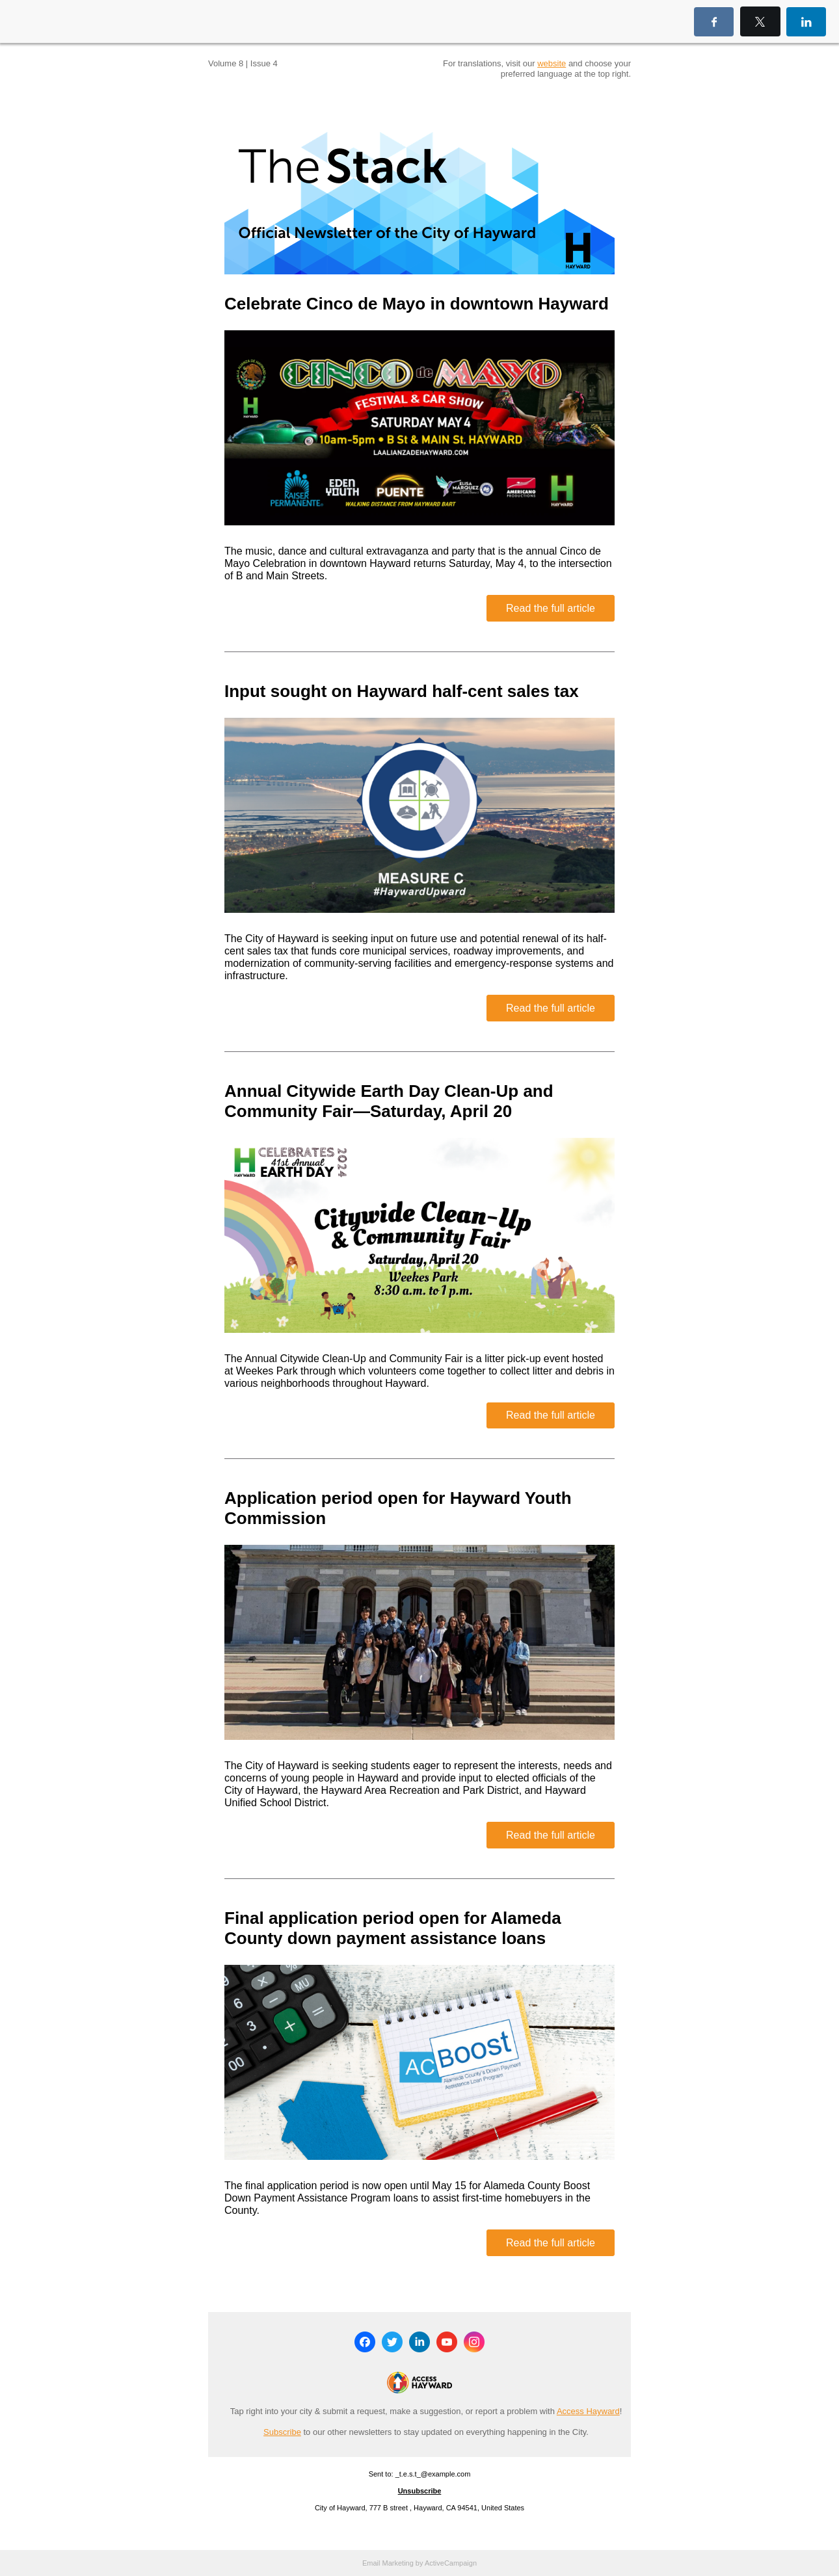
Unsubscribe (420, 2491)
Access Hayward (588, 2411)
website (551, 63)
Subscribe (282, 2432)
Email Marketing (388, 2563)
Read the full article (550, 608)
